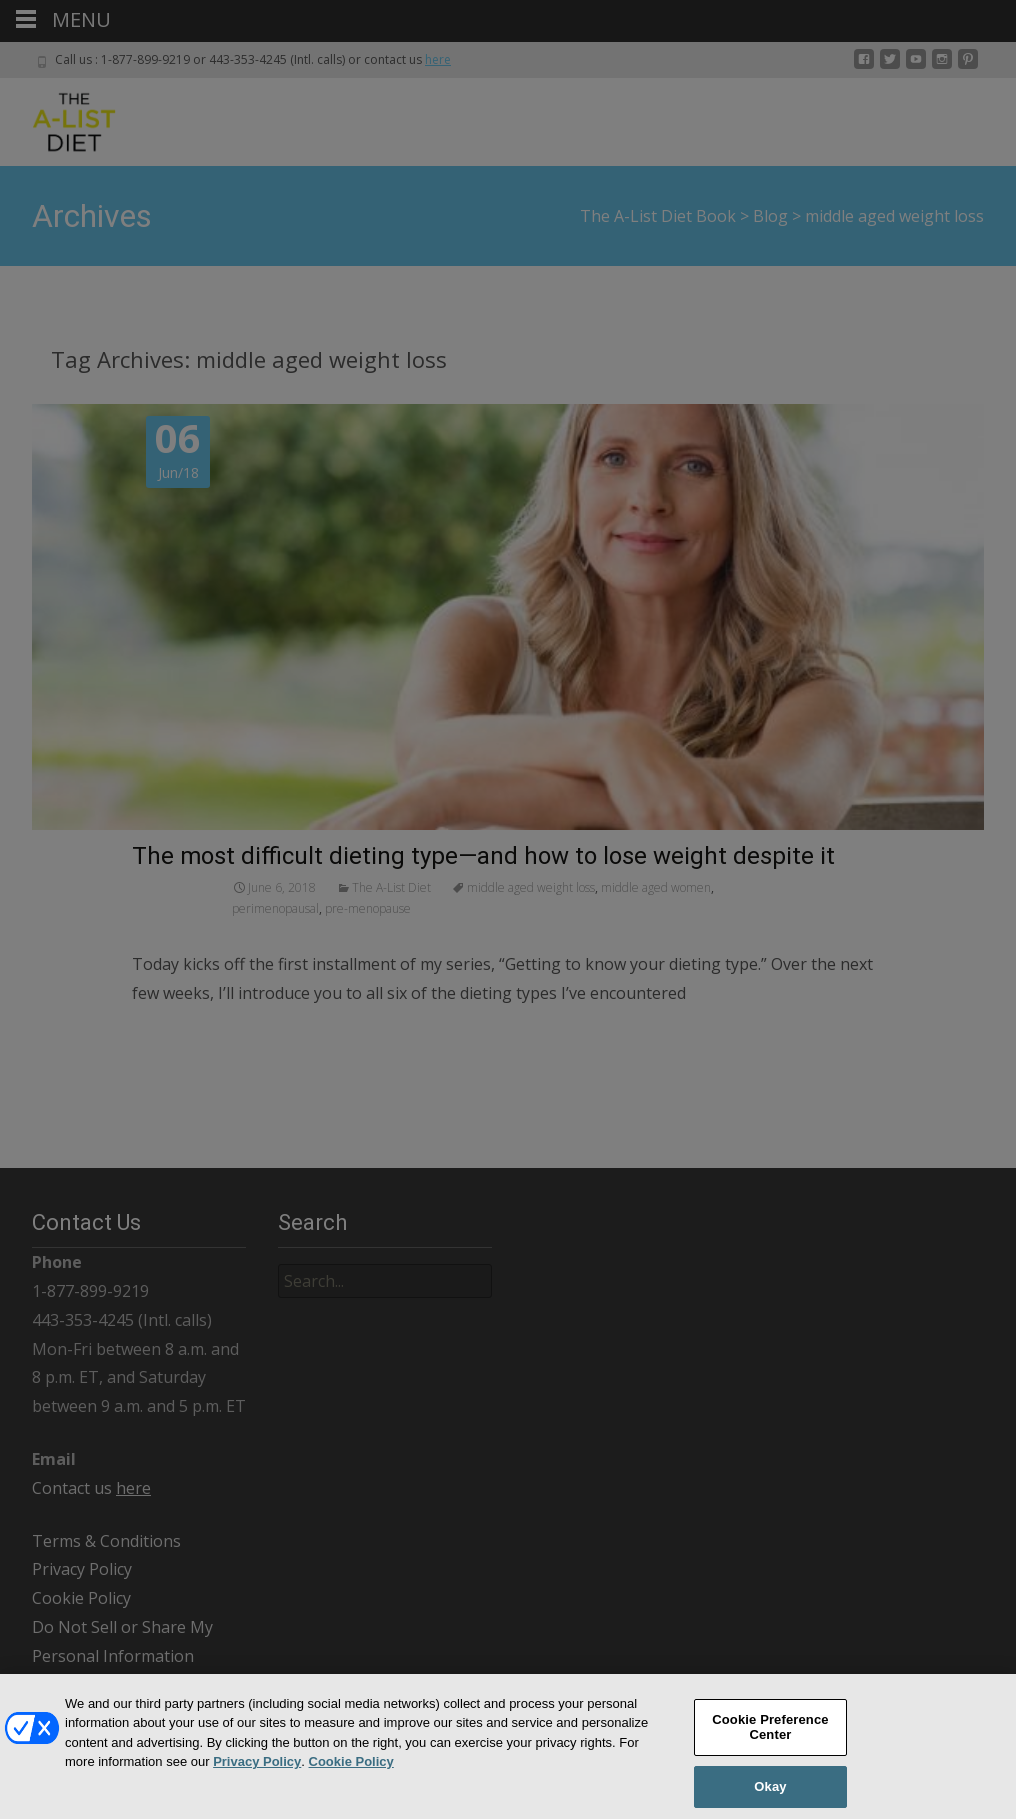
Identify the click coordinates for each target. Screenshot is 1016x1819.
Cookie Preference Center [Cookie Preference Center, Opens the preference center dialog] (770, 1736)
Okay (770, 1796)
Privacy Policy (257, 1771)
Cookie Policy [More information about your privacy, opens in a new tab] (351, 1771)
